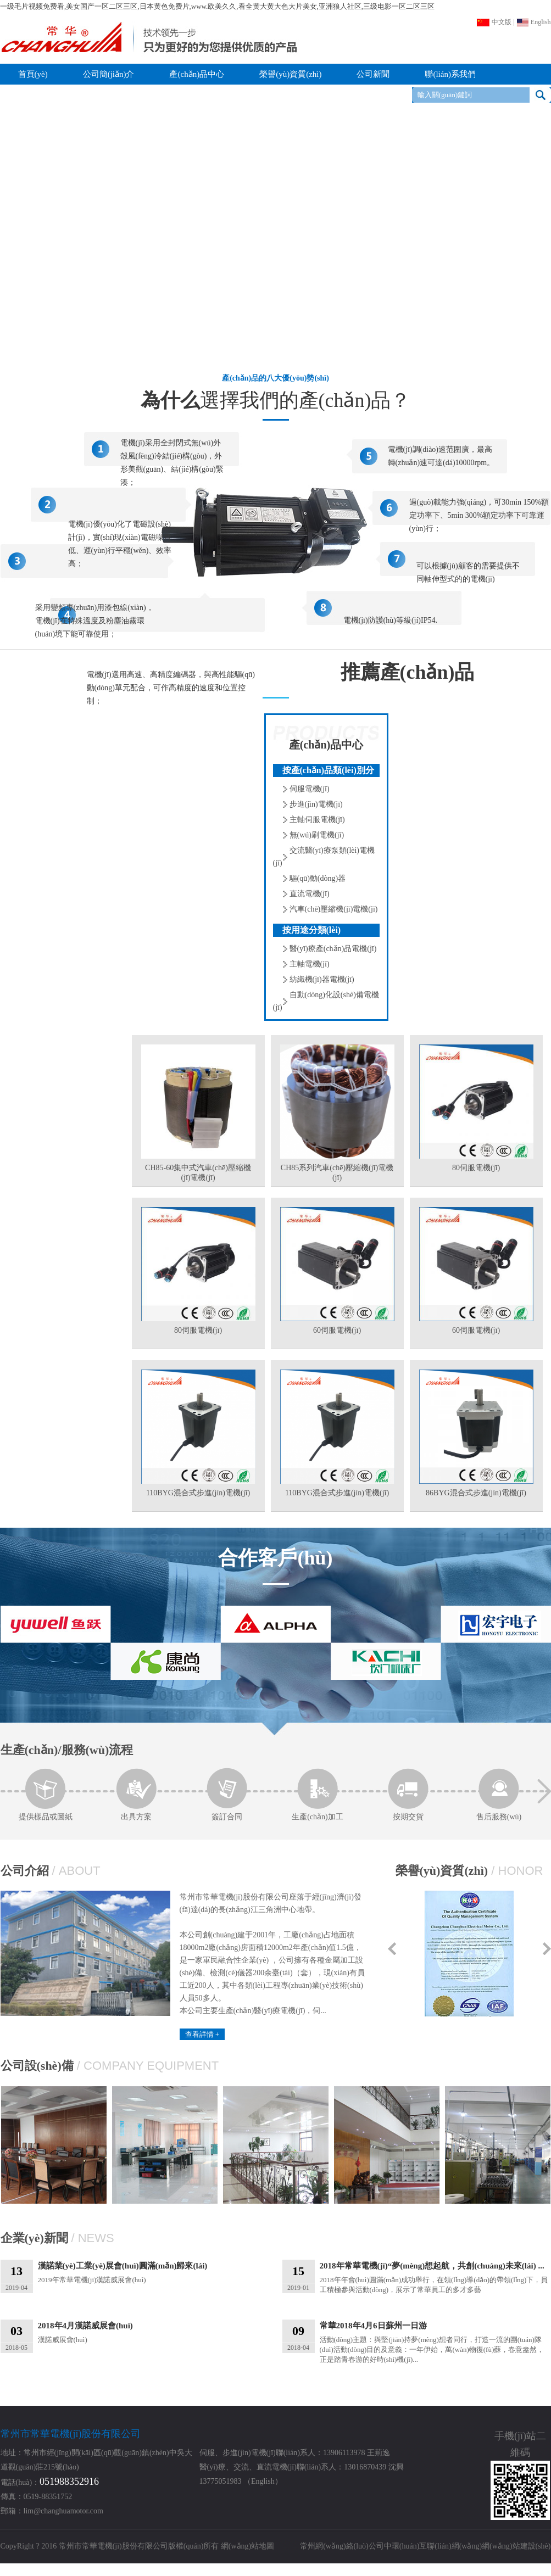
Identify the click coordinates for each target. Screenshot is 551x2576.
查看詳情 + (202, 2034)
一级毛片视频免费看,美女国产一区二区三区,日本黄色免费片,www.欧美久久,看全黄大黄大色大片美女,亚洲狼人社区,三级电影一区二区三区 (217, 6)
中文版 (493, 22)
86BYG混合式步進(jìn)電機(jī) (476, 1493)
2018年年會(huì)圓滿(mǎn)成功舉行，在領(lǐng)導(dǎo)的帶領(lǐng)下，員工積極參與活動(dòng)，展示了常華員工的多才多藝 (435, 2277)
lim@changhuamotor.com (63, 2511)
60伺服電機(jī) (337, 1330)
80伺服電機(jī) (476, 1168)
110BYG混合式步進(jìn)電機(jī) (198, 1493)
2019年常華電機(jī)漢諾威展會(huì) (153, 2272)
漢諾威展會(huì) (153, 2332)
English (533, 22)
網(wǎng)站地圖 (247, 2546)
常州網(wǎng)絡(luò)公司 (342, 2546)
